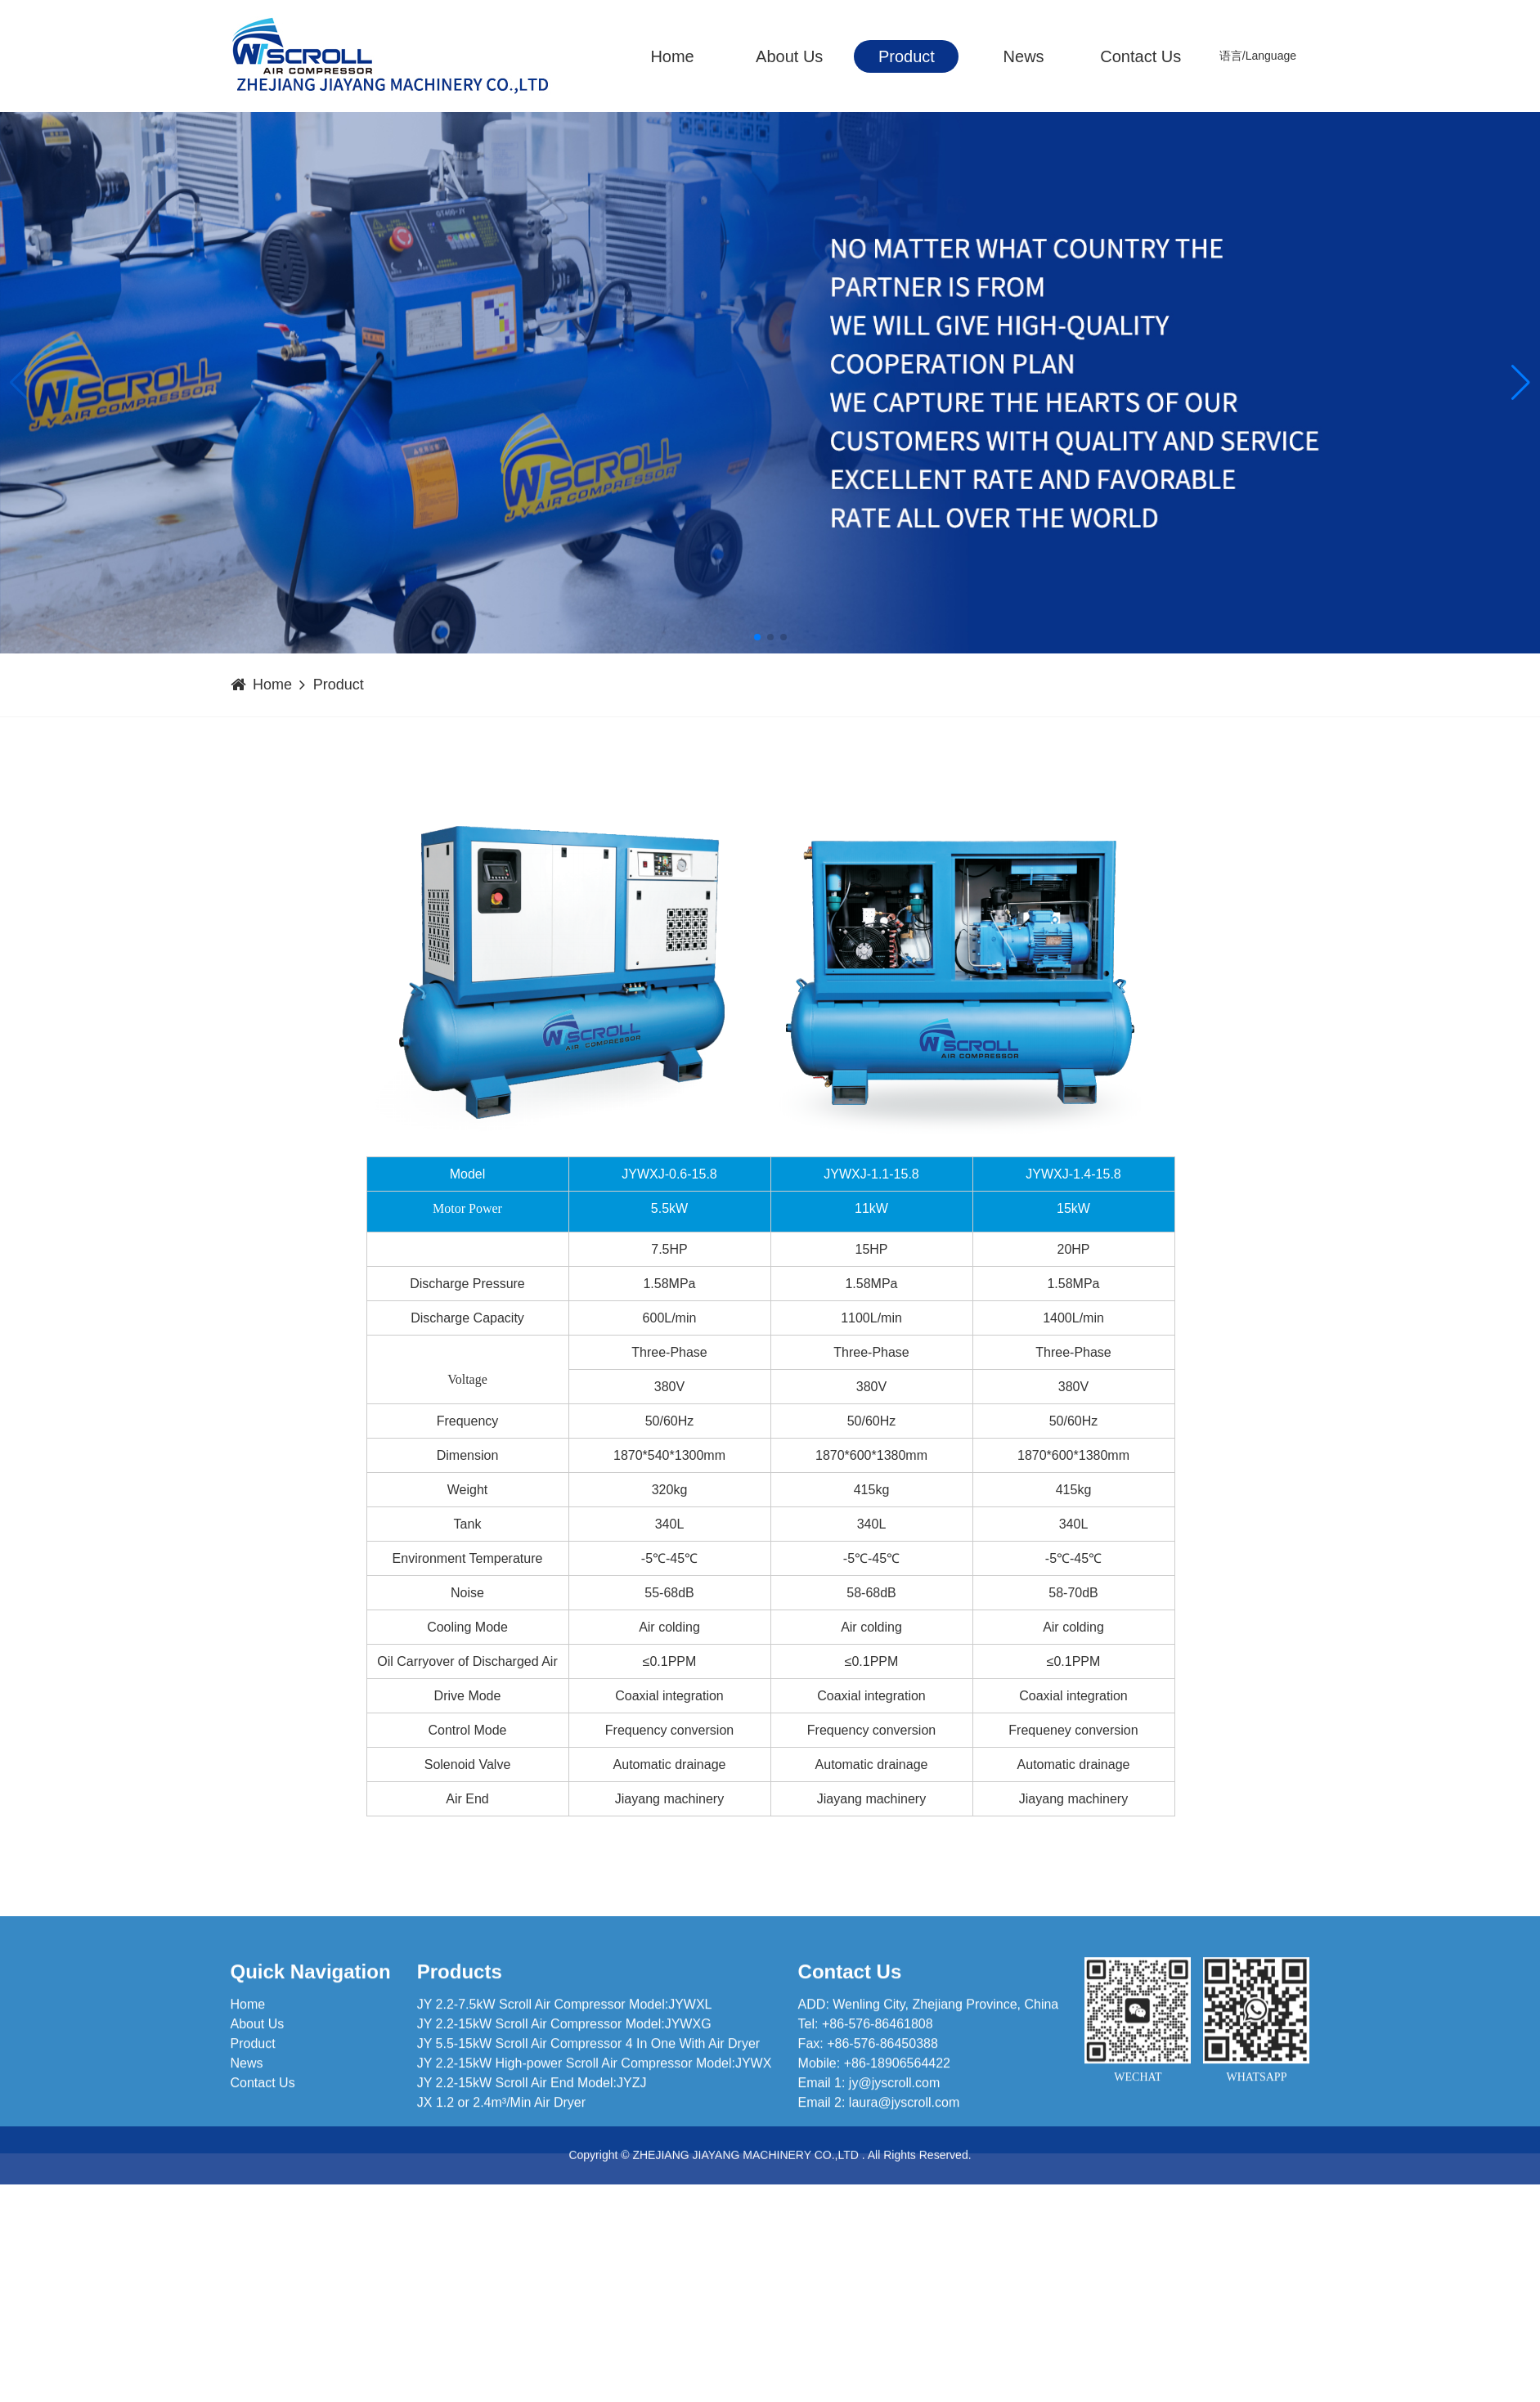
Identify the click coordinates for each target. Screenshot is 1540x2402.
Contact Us (1140, 56)
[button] (1521, 383)
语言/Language (1257, 55)
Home (672, 56)
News (1023, 56)
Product (906, 56)
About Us (789, 56)
